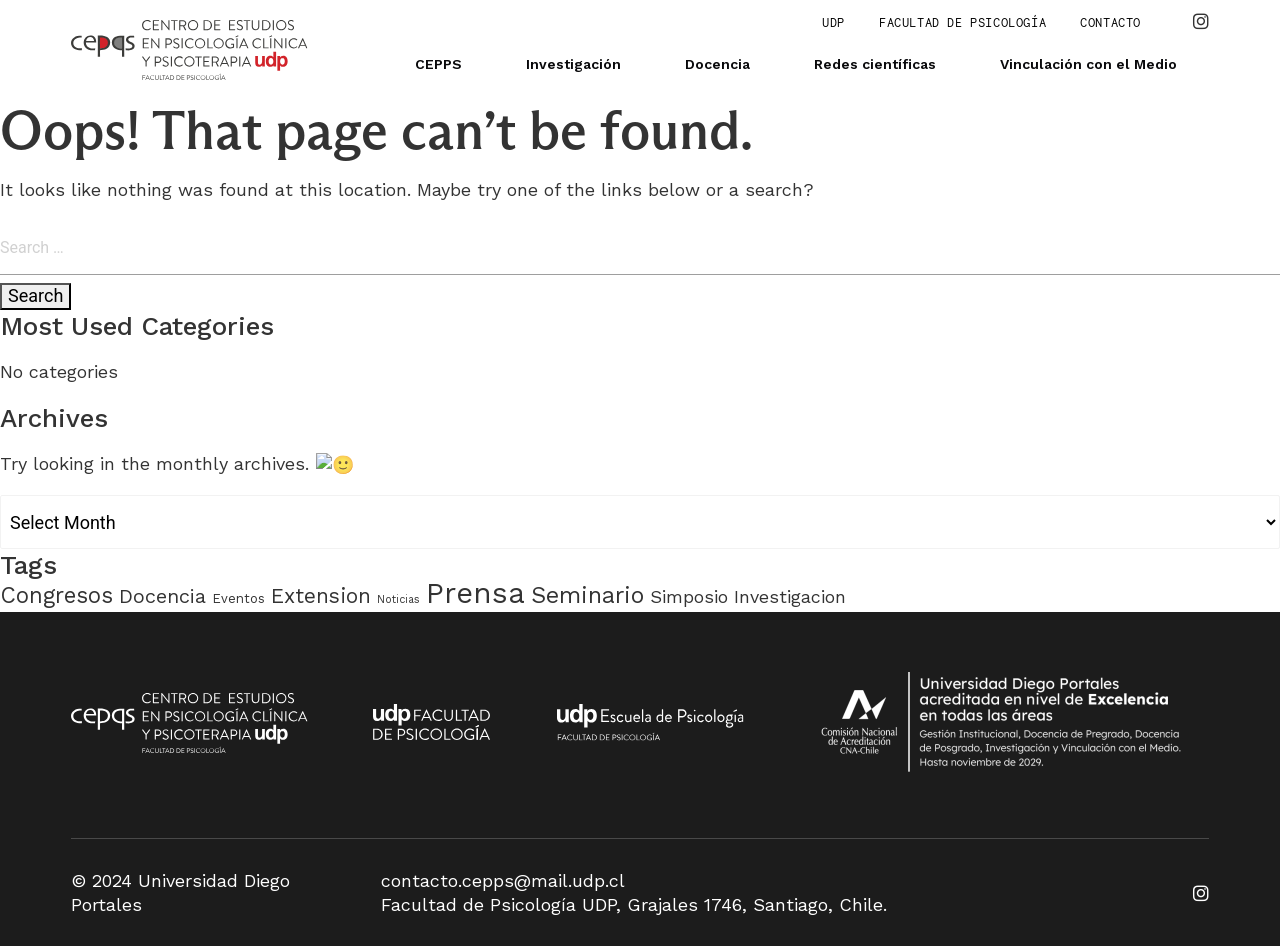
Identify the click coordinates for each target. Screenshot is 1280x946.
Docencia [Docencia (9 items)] (162, 595)
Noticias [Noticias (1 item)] (398, 598)
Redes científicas (875, 64)
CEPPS (438, 64)
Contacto (1110, 22)
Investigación (573, 64)
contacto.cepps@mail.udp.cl (503, 879)
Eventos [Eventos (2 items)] (238, 597)
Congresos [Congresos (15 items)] (56, 594)
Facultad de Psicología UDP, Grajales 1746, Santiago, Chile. (634, 903)
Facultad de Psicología (962, 22)
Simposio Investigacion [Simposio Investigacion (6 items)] (748, 595)
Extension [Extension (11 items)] (321, 595)
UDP (833, 22)
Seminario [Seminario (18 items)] (587, 594)
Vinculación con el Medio (1088, 64)
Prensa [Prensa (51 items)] (475, 592)
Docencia (717, 64)
